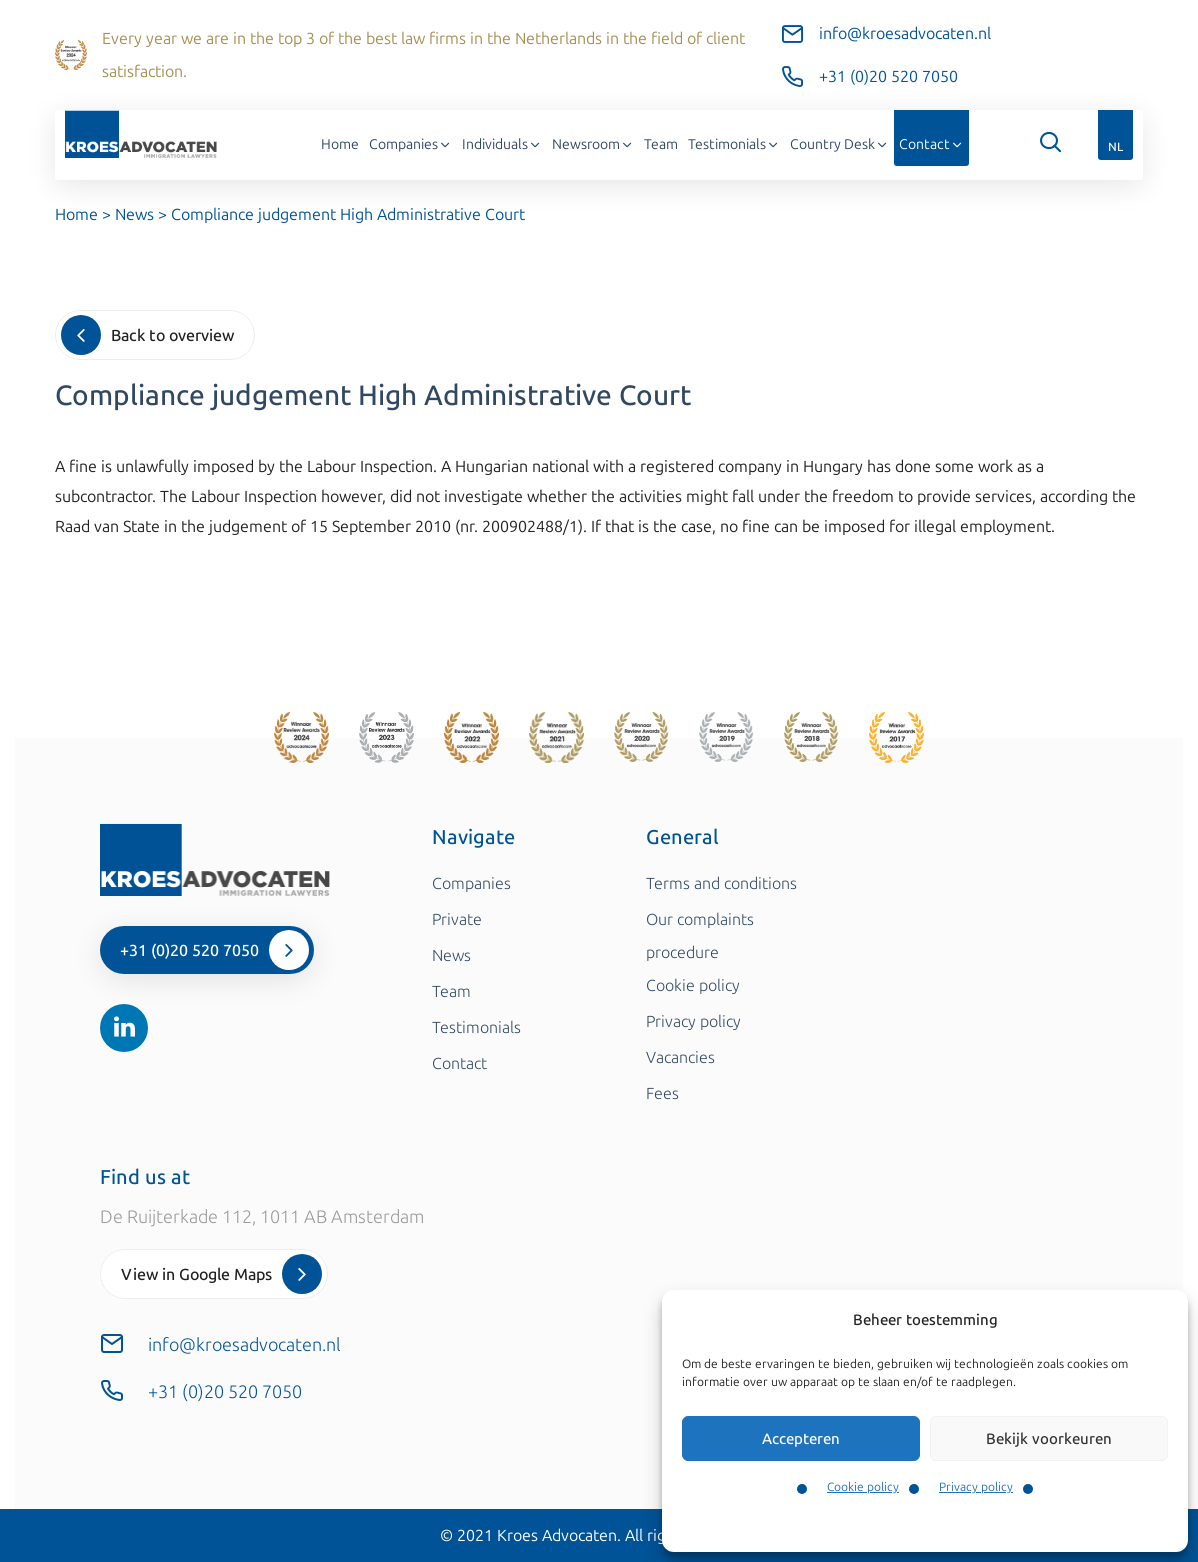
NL (1115, 147)
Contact (931, 144)
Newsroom (593, 144)
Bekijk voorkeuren (1049, 1439)
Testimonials (734, 144)
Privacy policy (976, 1487)
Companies (410, 144)
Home (340, 144)
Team (661, 144)
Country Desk (839, 144)
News (134, 214)
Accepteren (801, 1439)
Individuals (502, 144)
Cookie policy (863, 1487)
